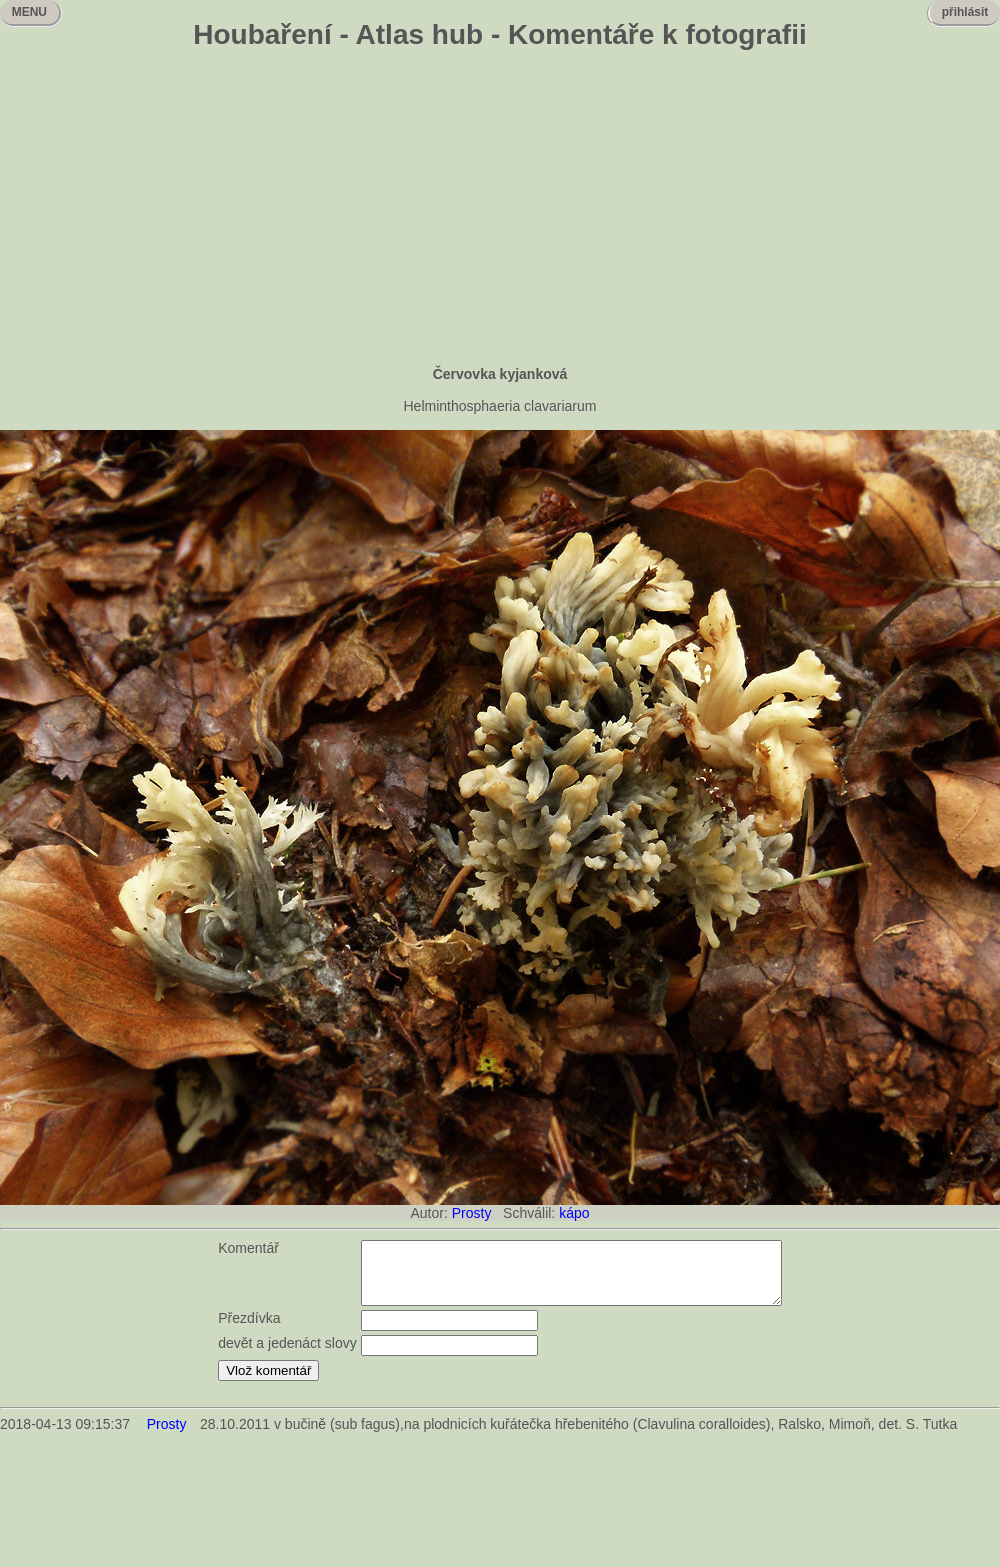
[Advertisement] (500, 210)
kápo (574, 1213)
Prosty (472, 1213)
